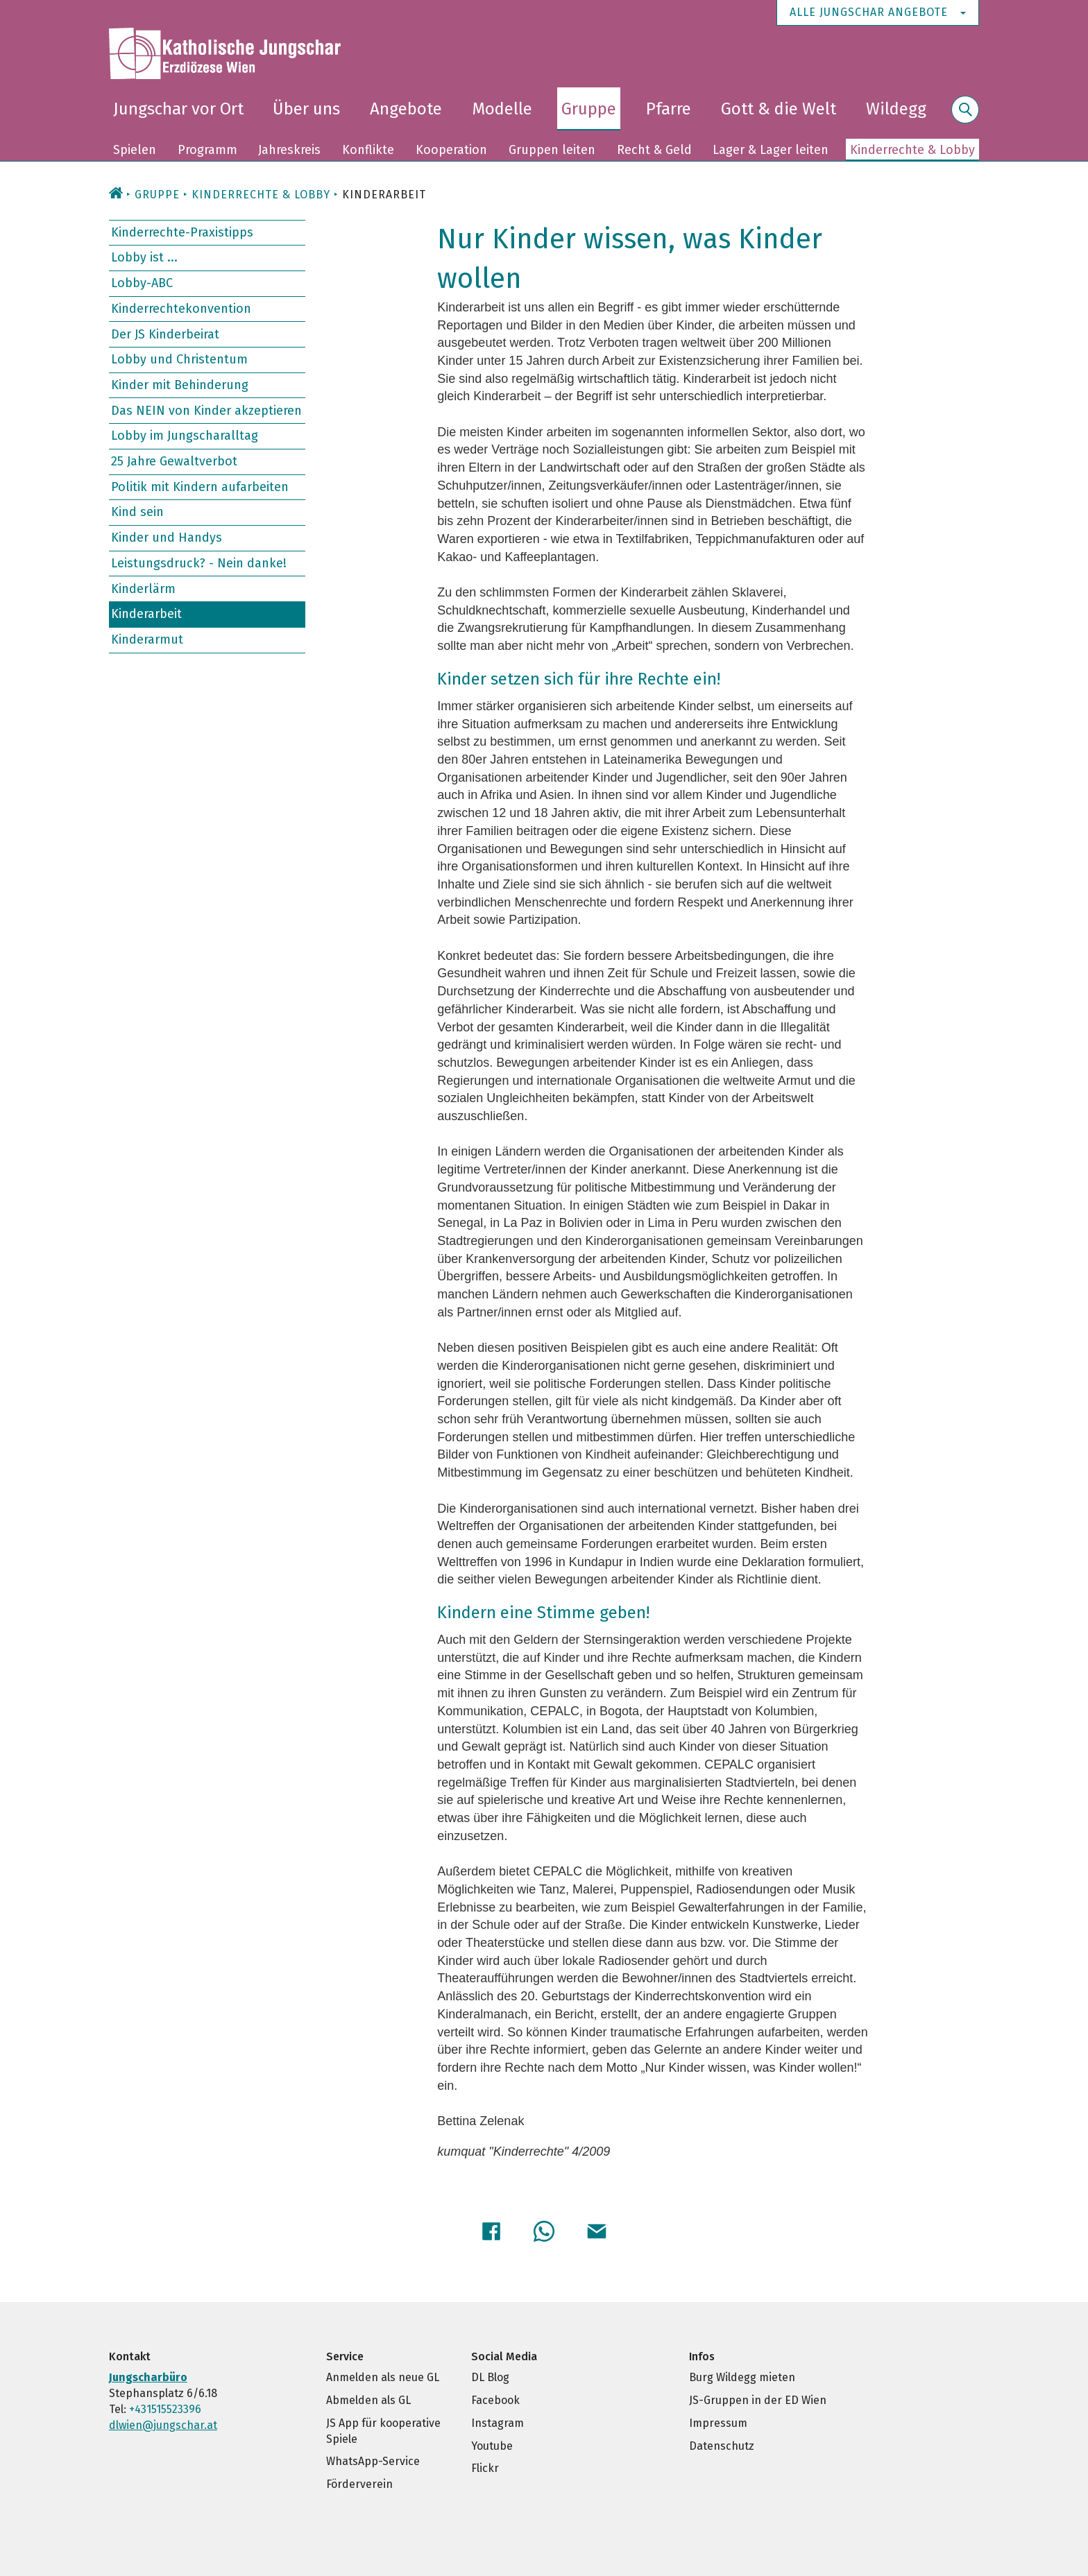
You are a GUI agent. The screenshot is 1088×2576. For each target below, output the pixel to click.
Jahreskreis (289, 149)
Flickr (485, 2468)
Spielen (134, 149)
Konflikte (368, 149)
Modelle (502, 109)
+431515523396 (165, 2409)
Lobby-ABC (142, 283)
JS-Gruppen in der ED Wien (757, 2400)
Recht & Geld (654, 149)
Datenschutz (721, 2446)
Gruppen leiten (552, 149)
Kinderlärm (143, 588)
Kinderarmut (147, 639)
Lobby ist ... (144, 257)
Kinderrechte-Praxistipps (182, 232)
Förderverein (359, 2484)
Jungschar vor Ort (178, 109)
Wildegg (896, 109)
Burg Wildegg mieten (742, 2377)
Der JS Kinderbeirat (165, 333)
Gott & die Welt (778, 109)
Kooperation (451, 149)
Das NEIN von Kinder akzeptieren (206, 410)
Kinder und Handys (166, 537)
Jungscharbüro (148, 2377)
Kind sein (137, 512)
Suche (965, 117)
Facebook (495, 2400)
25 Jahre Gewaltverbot (174, 461)
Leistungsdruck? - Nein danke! (199, 563)
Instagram (497, 2423)
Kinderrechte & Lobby (912, 149)
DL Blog (490, 2377)
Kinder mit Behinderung (179, 385)
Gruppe (588, 109)
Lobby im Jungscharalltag (184, 435)
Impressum (718, 2423)
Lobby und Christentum (179, 359)
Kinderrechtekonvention (181, 308)
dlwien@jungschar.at (163, 2425)
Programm (207, 149)
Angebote (406, 109)
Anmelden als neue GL (382, 2377)
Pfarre (668, 109)
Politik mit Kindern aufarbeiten (200, 487)
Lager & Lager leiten (770, 149)
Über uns (306, 109)
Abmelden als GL (368, 2400)
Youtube (492, 2446)
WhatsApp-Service (373, 2461)
